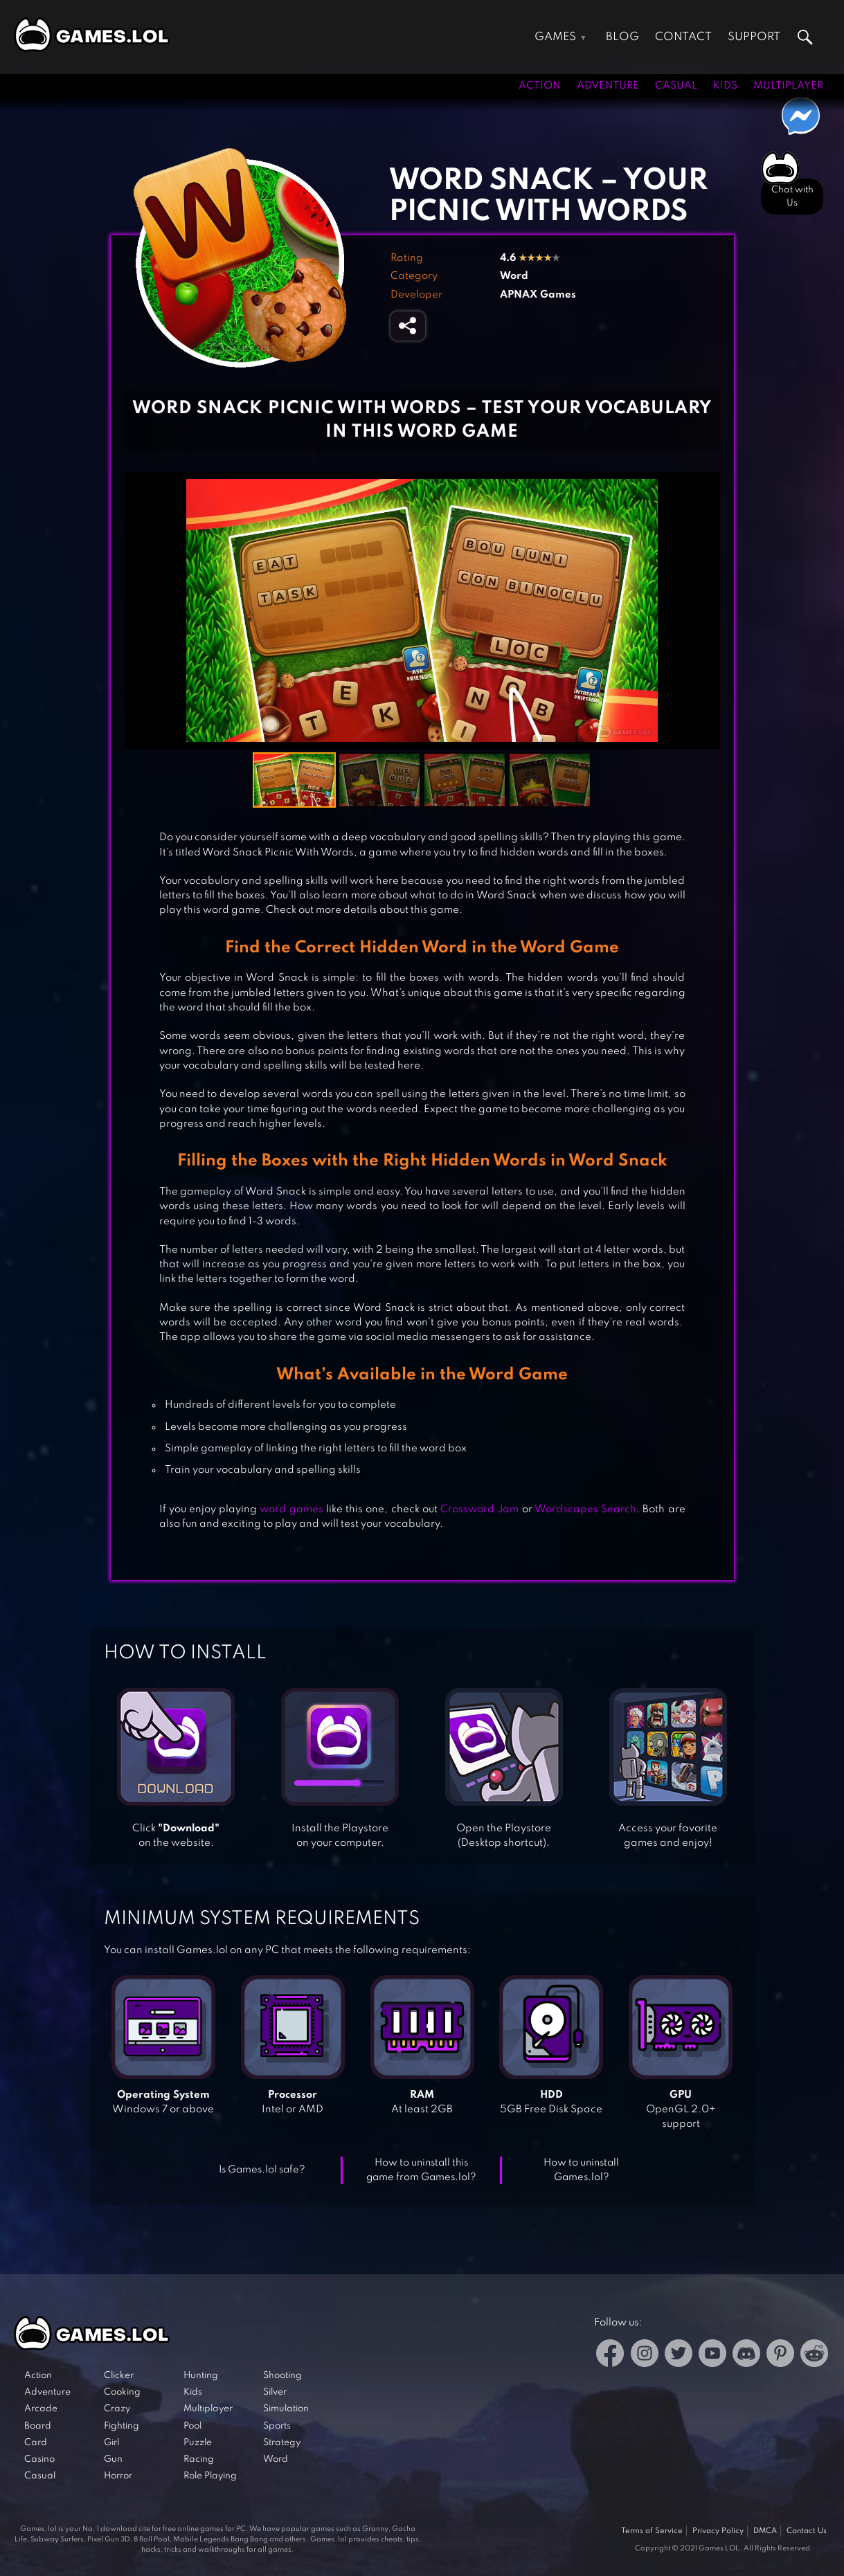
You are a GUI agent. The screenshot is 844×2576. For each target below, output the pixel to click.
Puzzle (197, 2442)
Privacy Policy (718, 2531)
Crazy (117, 2408)
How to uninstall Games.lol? (581, 2170)
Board (37, 2426)
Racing (198, 2459)
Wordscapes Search (585, 1509)
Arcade (40, 2408)
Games (555, 37)
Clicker (119, 2375)
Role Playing (210, 2475)
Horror (118, 2475)
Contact (683, 37)
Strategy (281, 2442)
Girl (111, 2442)
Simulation (286, 2408)
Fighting (121, 2426)
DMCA (765, 2531)
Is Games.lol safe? (262, 2170)
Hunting (200, 2375)
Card (35, 2442)
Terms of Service (652, 2531)
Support (754, 37)
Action (540, 86)
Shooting (282, 2375)
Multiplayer (788, 86)
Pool (192, 2426)
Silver (275, 2392)
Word (514, 276)
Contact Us (807, 2531)
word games (291, 1509)
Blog (622, 37)
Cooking (122, 2392)
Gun (113, 2459)
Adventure (608, 86)
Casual (676, 86)
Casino (39, 2459)
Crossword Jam (479, 1509)
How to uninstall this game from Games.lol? (421, 2170)
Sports (277, 2426)
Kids (725, 86)
